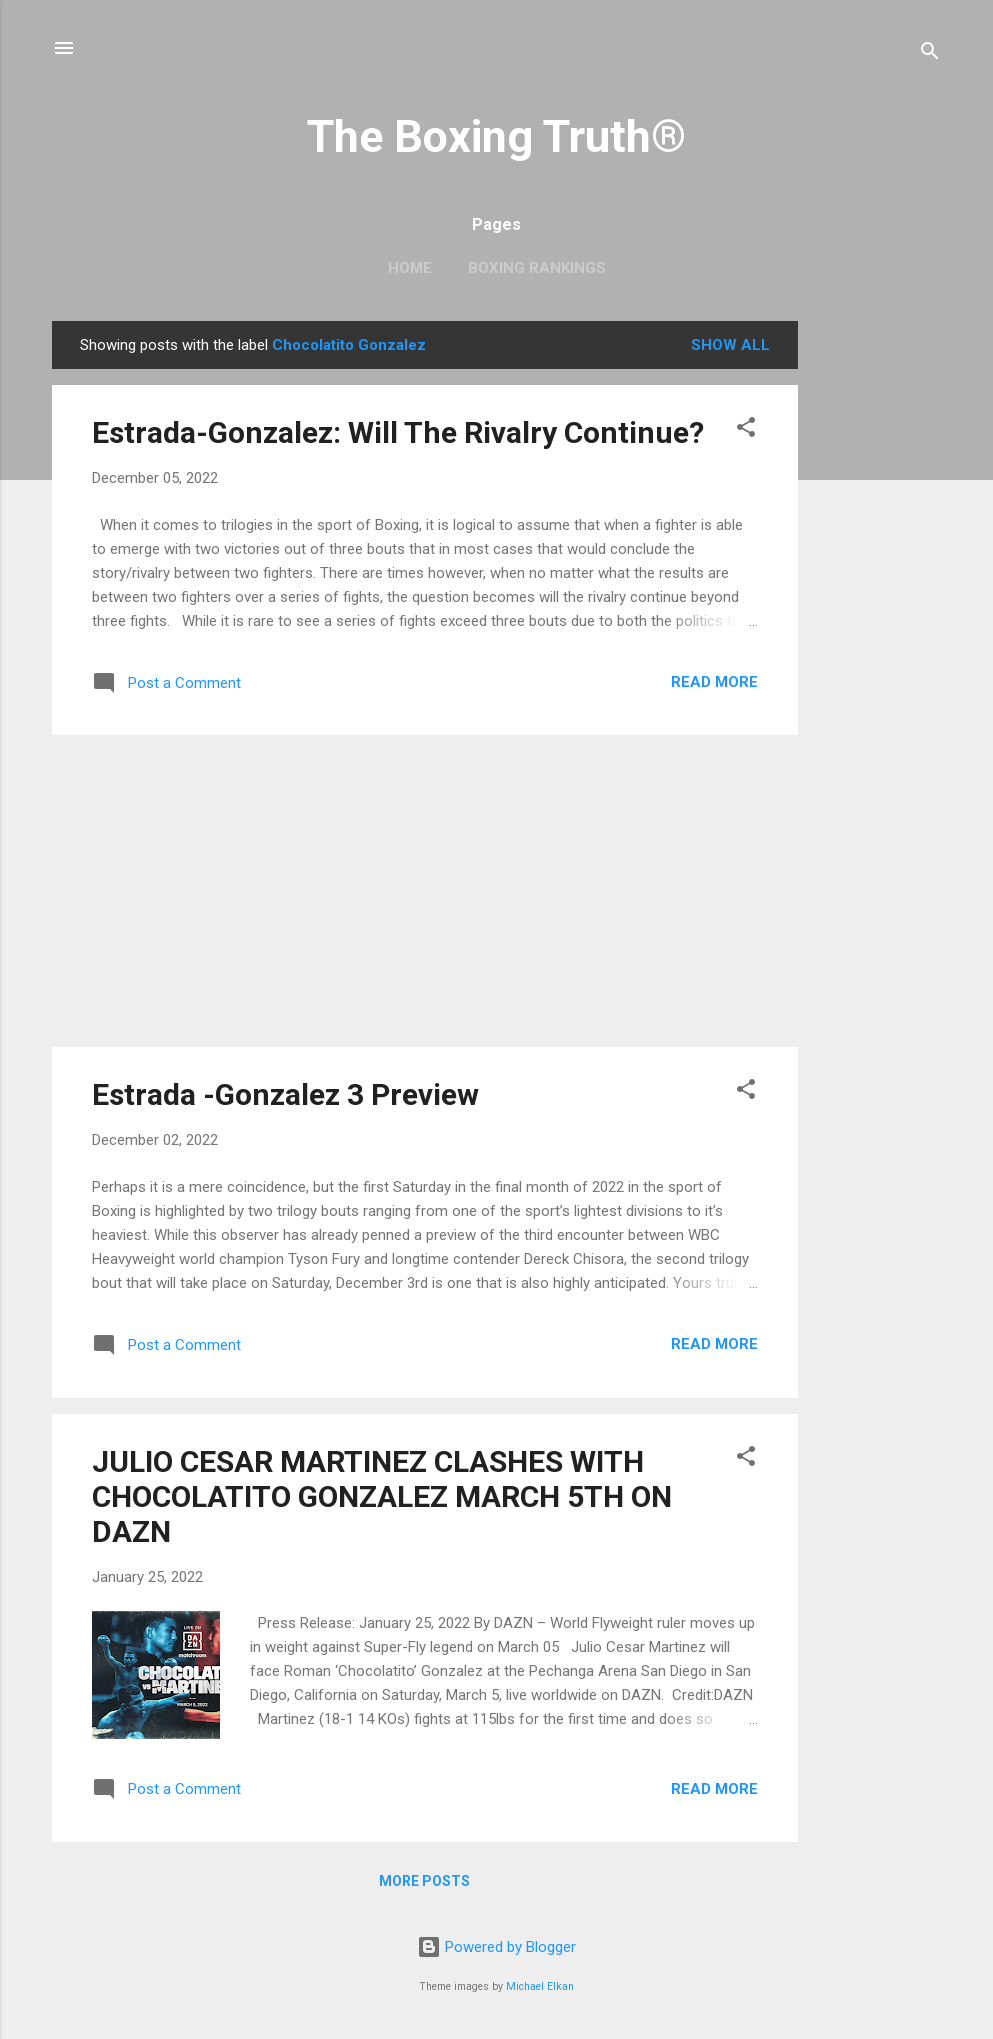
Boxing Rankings (537, 268)
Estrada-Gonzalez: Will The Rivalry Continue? (398, 432)
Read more (714, 682)
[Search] (930, 54)
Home (410, 268)
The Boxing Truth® (496, 136)
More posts (424, 1881)
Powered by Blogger (496, 1947)
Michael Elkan (540, 1986)
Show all (730, 345)
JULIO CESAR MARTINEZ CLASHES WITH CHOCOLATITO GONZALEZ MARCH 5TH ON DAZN (382, 1496)
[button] (746, 430)
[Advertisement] (878, 621)
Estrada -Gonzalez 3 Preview (285, 1094)
